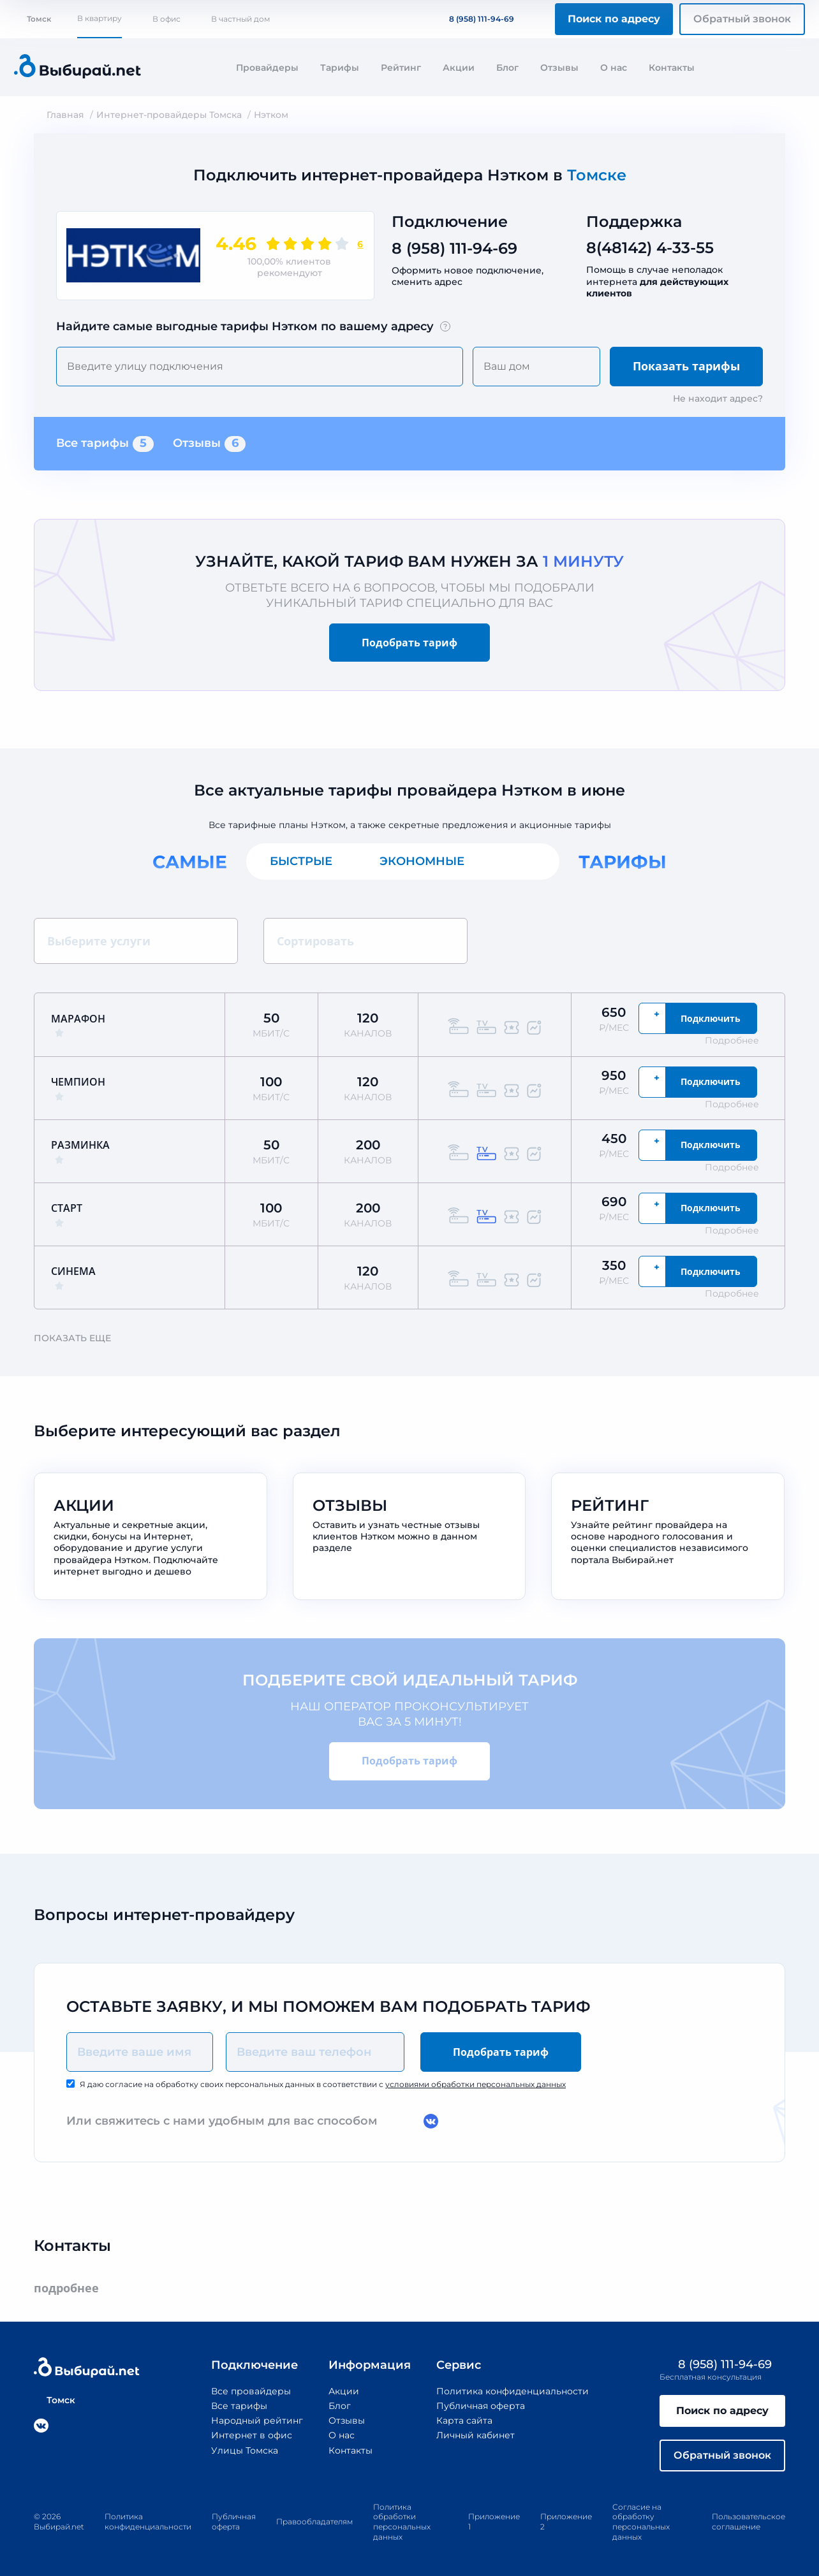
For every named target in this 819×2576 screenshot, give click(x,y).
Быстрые (301, 861)
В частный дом (240, 19)
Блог (507, 67)
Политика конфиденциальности (512, 2391)
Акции (459, 67)
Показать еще (78, 1338)
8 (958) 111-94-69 (474, 19)
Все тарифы (105, 444)
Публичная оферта (480, 2406)
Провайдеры (267, 67)
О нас (613, 67)
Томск (32, 19)
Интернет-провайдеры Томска (169, 114)
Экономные (422, 861)
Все (524, 861)
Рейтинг (401, 67)
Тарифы (339, 67)
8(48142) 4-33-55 (650, 247)
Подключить (711, 1018)
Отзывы (559, 67)
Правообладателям (314, 2521)
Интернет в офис (251, 2435)
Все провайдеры (251, 2391)
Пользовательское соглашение (748, 2521)
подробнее (72, 2288)
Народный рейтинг (257, 2420)
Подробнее (738, 1040)
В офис (166, 19)
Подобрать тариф (409, 643)
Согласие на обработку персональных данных (641, 2522)
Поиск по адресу (614, 19)
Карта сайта (464, 2420)
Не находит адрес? (718, 398)
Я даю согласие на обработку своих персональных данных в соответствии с (323, 2084)
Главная (65, 114)
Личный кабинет (475, 2435)
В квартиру (99, 18)
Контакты (672, 67)
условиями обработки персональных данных (475, 2084)
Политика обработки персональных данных (402, 2522)
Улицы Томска (244, 2450)
